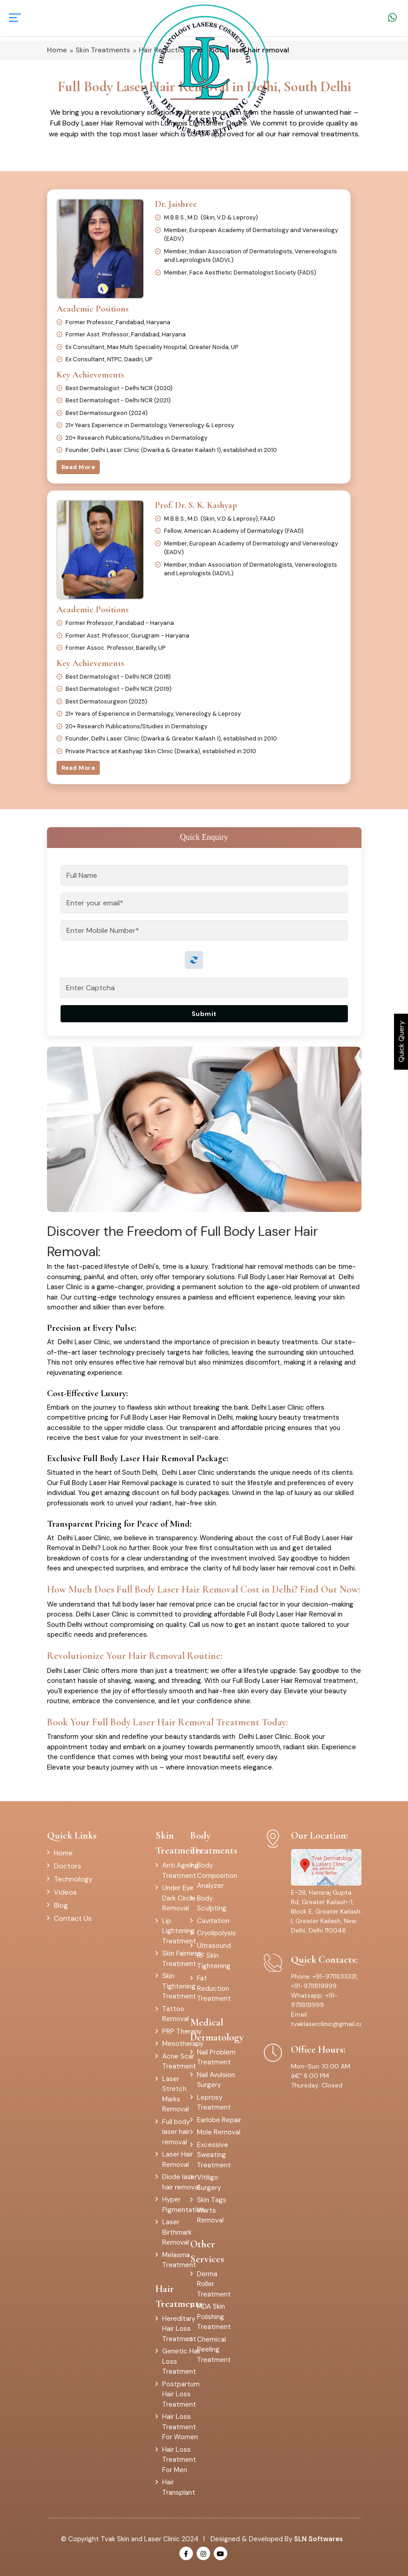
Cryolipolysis (216, 1933)
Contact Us (73, 1918)
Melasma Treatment (179, 2260)
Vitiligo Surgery (209, 2182)
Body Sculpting (211, 1903)
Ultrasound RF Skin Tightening (214, 1955)
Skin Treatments (178, 1843)
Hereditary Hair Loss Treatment (179, 2328)
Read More (78, 467)
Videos (65, 1892)
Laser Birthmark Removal (177, 2232)
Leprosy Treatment (214, 2102)
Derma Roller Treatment (214, 2284)
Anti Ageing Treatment (180, 1870)
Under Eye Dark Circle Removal (179, 1898)
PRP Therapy (182, 2031)
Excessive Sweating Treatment (214, 2155)
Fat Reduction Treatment (214, 1988)
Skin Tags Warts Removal (211, 2210)
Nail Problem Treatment (216, 2057)
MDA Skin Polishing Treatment (214, 2316)
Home (63, 1853)
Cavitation (213, 1920)
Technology (73, 1879)
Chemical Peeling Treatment (214, 2349)
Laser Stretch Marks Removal (175, 2094)
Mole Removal (218, 2132)
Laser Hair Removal (177, 2159)
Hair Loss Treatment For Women (180, 2426)
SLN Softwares (318, 2538)
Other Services (207, 2251)
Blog (61, 1905)
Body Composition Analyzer (217, 1875)
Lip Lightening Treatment (179, 1931)
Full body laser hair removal (176, 2132)
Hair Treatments (178, 2296)
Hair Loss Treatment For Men (179, 2459)
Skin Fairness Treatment (182, 1958)
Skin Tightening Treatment (179, 1986)
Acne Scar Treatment (179, 2061)
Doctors (67, 1866)
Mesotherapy (182, 2043)
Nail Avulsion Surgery (216, 2080)
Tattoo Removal (175, 2014)
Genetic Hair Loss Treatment (181, 2361)
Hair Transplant (178, 2487)
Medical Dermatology (217, 2030)
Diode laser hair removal (181, 2182)
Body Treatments (213, 1843)
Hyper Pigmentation (183, 2204)
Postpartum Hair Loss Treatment (181, 2394)
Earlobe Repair (219, 2119)
